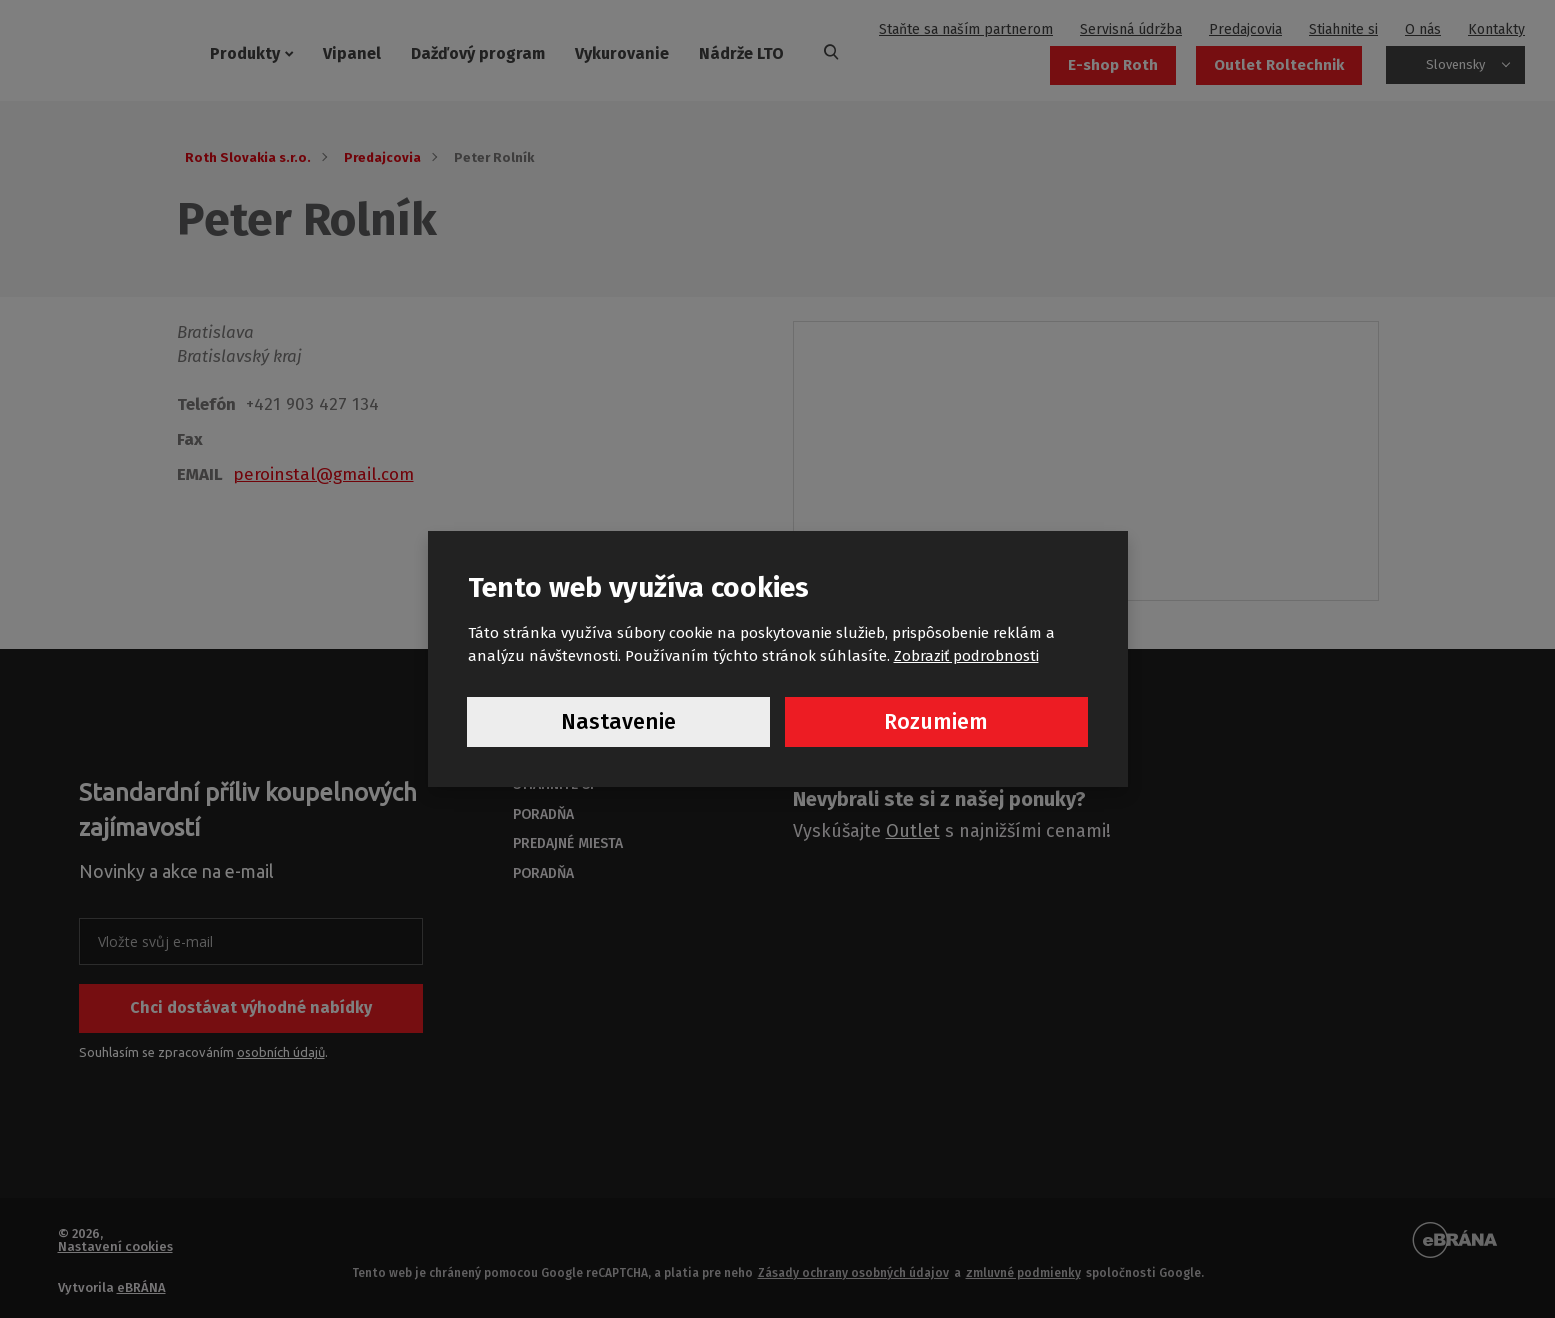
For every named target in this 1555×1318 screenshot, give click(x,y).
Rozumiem (936, 722)
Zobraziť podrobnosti (966, 655)
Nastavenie (618, 722)
